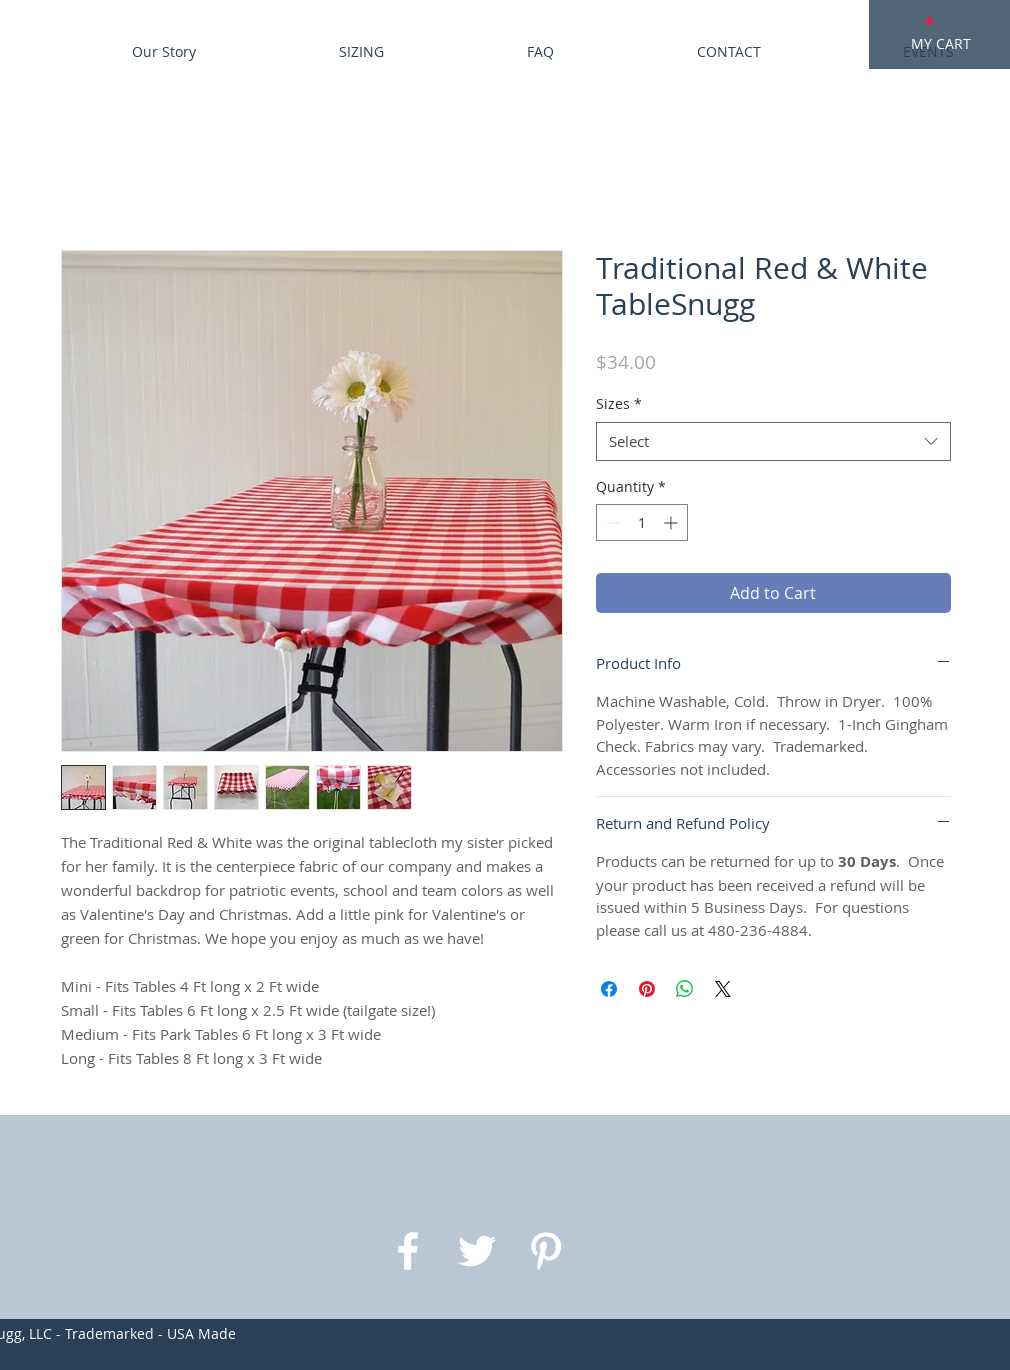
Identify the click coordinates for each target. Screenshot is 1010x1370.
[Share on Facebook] (609, 989)
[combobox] (773, 441)
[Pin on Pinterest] (647, 989)
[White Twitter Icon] (477, 1251)
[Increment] (672, 522)
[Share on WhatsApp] (685, 989)
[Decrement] (611, 522)
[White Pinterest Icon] (546, 1251)
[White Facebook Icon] (408, 1251)
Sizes (619, 403)
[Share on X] (723, 989)
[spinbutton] (642, 522)
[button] (929, 20)
